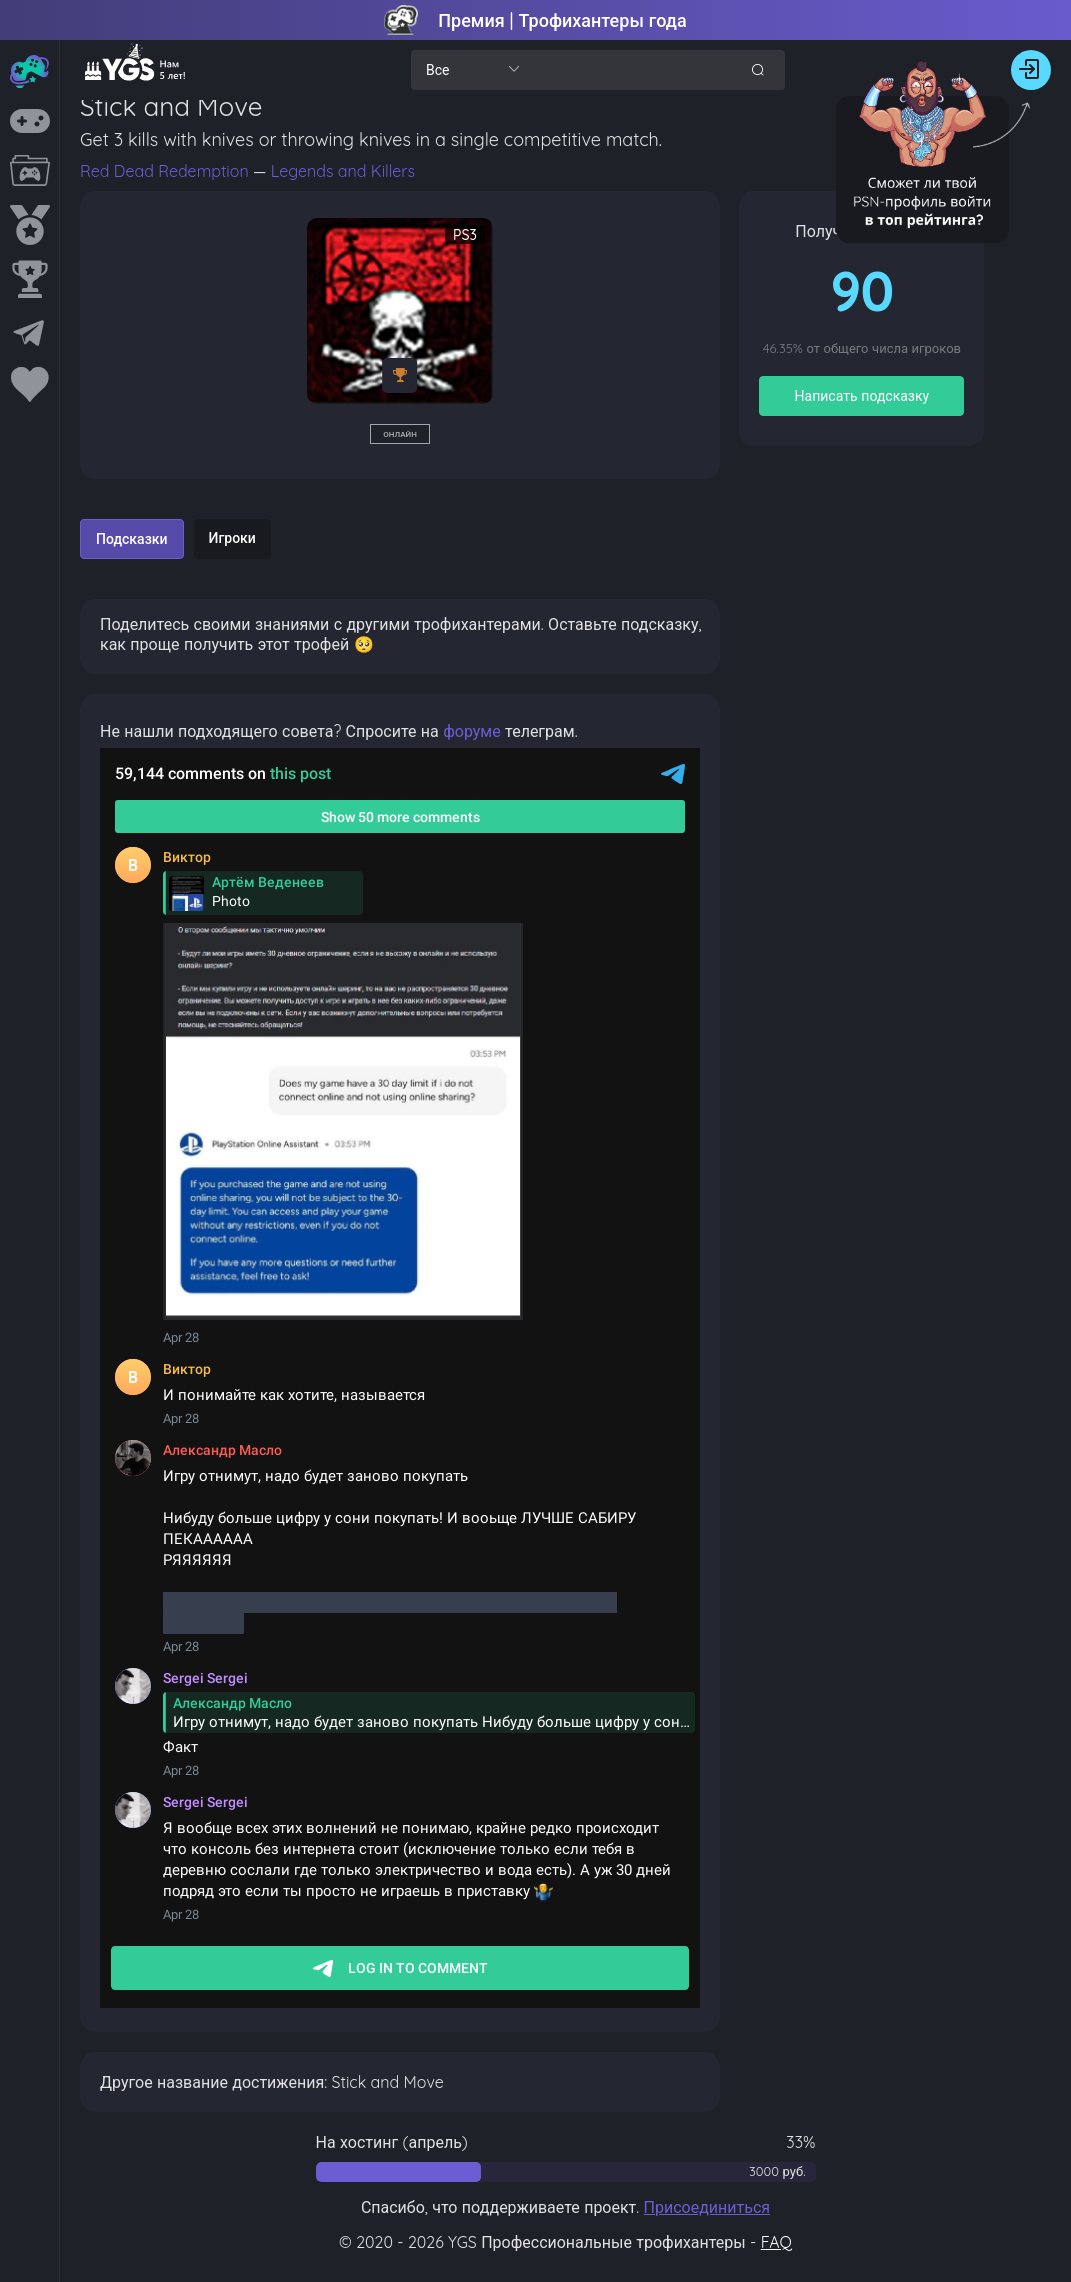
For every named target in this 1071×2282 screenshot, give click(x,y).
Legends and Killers (343, 171)
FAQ (776, 2242)
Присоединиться (707, 2207)
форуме (472, 731)
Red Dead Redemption (166, 171)
